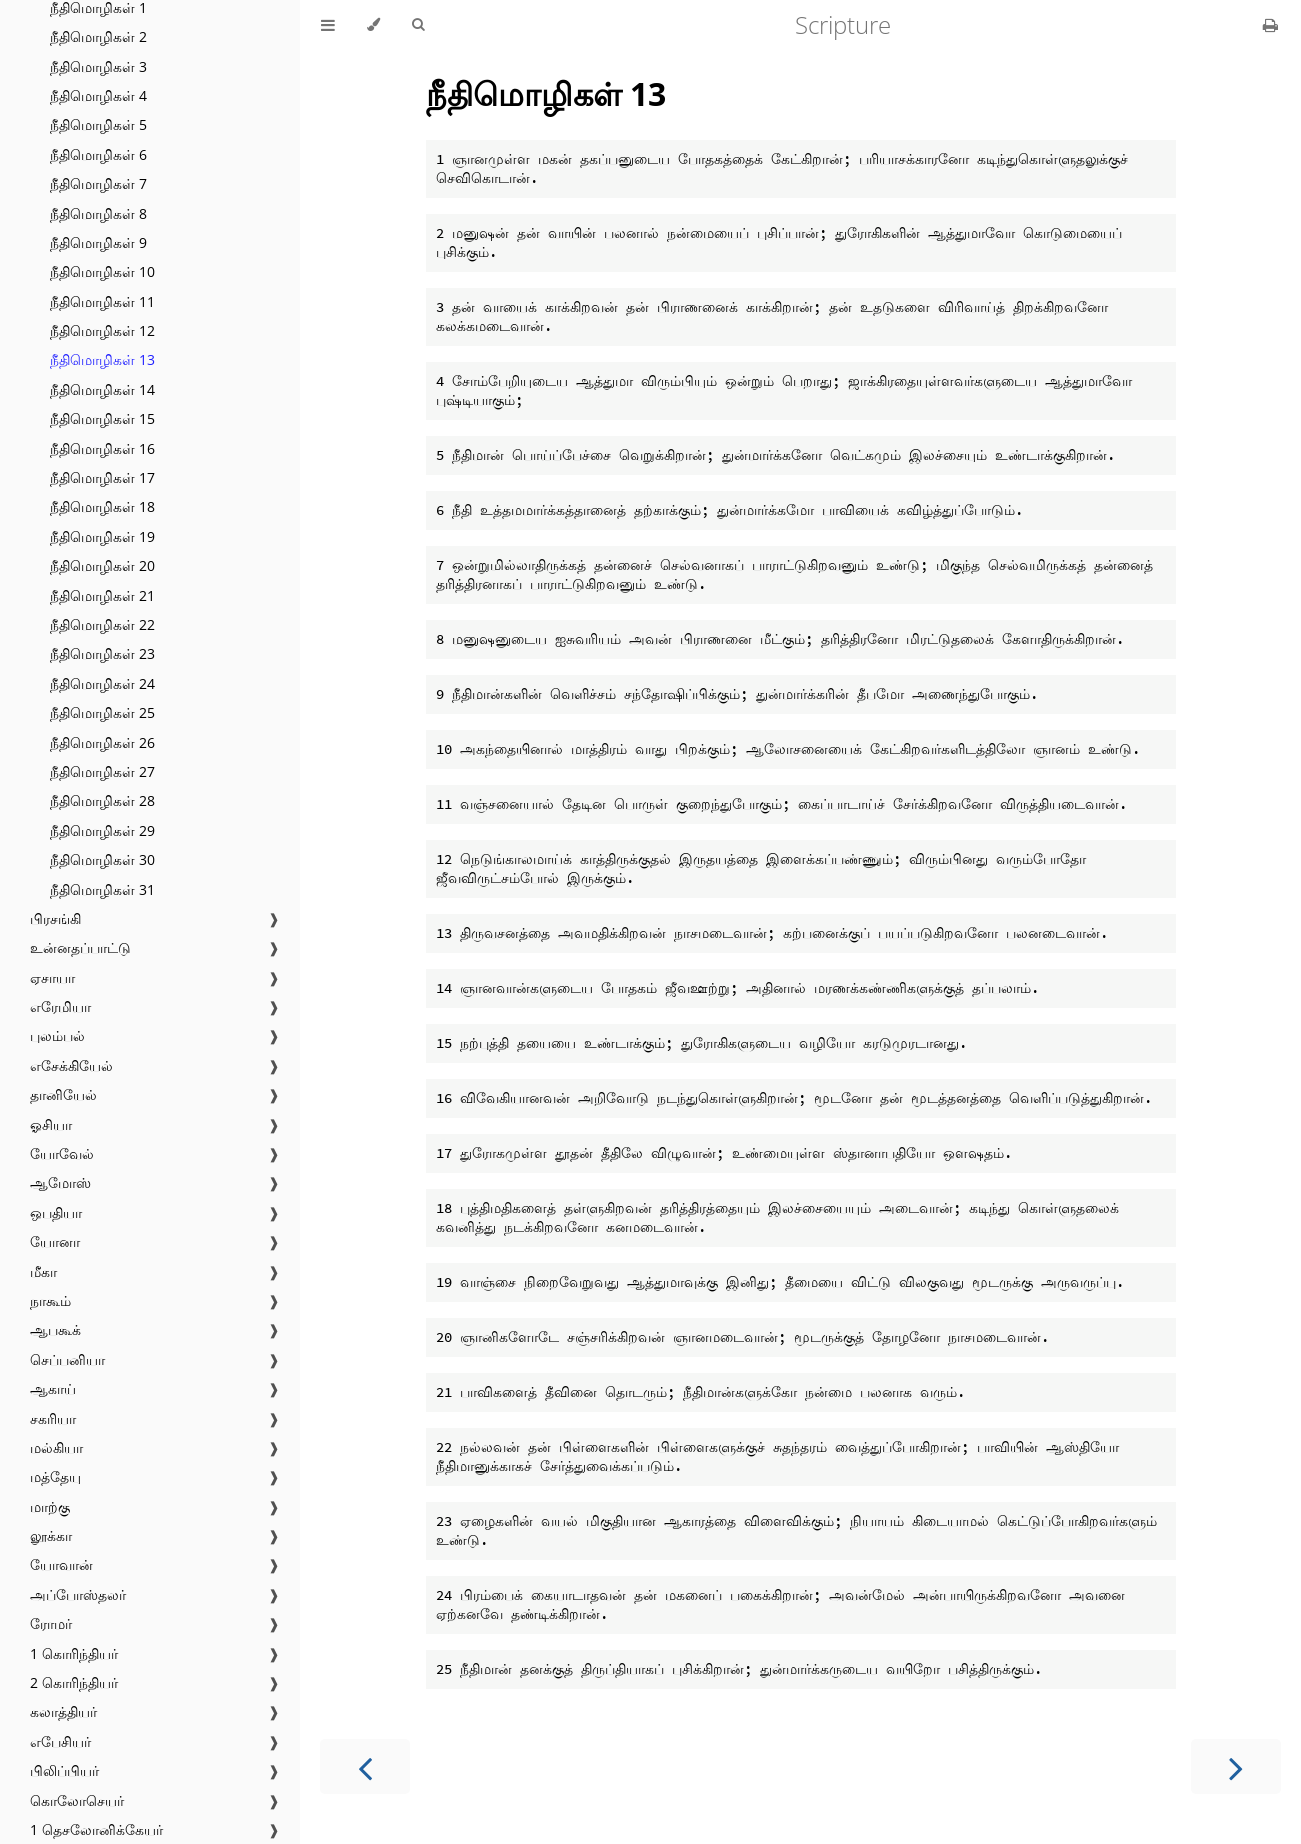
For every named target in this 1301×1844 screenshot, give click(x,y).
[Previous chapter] (365, 1766)
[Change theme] (373, 25)
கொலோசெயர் (77, 1800)
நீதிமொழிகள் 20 (102, 565)
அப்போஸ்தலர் (78, 1594)
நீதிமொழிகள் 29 (102, 830)
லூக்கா (51, 1535)
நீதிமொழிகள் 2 (98, 36)
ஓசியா (51, 1124)
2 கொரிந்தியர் (74, 1682)
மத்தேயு (55, 1476)
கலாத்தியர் (63, 1711)
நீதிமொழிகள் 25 (102, 712)
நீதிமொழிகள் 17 (102, 477)
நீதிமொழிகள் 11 (102, 301)
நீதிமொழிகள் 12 (102, 330)
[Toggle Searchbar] (418, 25)
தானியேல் (63, 1094)
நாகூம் (50, 1300)
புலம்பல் (57, 1035)
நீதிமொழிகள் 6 (98, 154)
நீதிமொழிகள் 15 (102, 418)
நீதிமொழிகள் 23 (102, 653)
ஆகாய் (53, 1388)
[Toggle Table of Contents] (328, 25)
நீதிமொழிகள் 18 (102, 506)
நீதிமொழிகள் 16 (102, 448)
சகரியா (53, 1418)
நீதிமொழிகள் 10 (102, 271)
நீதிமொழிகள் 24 (102, 683)
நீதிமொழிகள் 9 (98, 242)
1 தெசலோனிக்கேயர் (96, 1829)
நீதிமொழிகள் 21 (102, 595)
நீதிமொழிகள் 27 (102, 771)
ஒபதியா (56, 1212)
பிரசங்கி (55, 918)
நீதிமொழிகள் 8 (98, 213)
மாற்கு (50, 1506)
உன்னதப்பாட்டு (80, 947)
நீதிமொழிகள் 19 (102, 536)
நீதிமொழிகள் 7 (98, 183)
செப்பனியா (67, 1359)
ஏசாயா (52, 977)
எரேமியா (60, 1006)
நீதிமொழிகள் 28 (102, 800)
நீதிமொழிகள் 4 (98, 95)
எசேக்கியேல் (71, 1065)
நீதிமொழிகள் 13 (102, 359)
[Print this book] (1270, 25)
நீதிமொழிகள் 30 (102, 859)
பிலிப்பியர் (64, 1770)
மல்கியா (56, 1447)
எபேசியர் (60, 1741)
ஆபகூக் (55, 1329)
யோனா (55, 1241)
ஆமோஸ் (60, 1182)
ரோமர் (51, 1623)
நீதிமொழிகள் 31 (102, 889)
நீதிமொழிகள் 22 (102, 624)
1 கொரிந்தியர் (74, 1653)
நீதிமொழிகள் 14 (102, 389)
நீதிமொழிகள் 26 (102, 742)
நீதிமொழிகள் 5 (98, 124)
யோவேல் (62, 1153)
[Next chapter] (1236, 1766)
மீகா (43, 1271)
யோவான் (61, 1564)
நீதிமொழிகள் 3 (98, 66)
